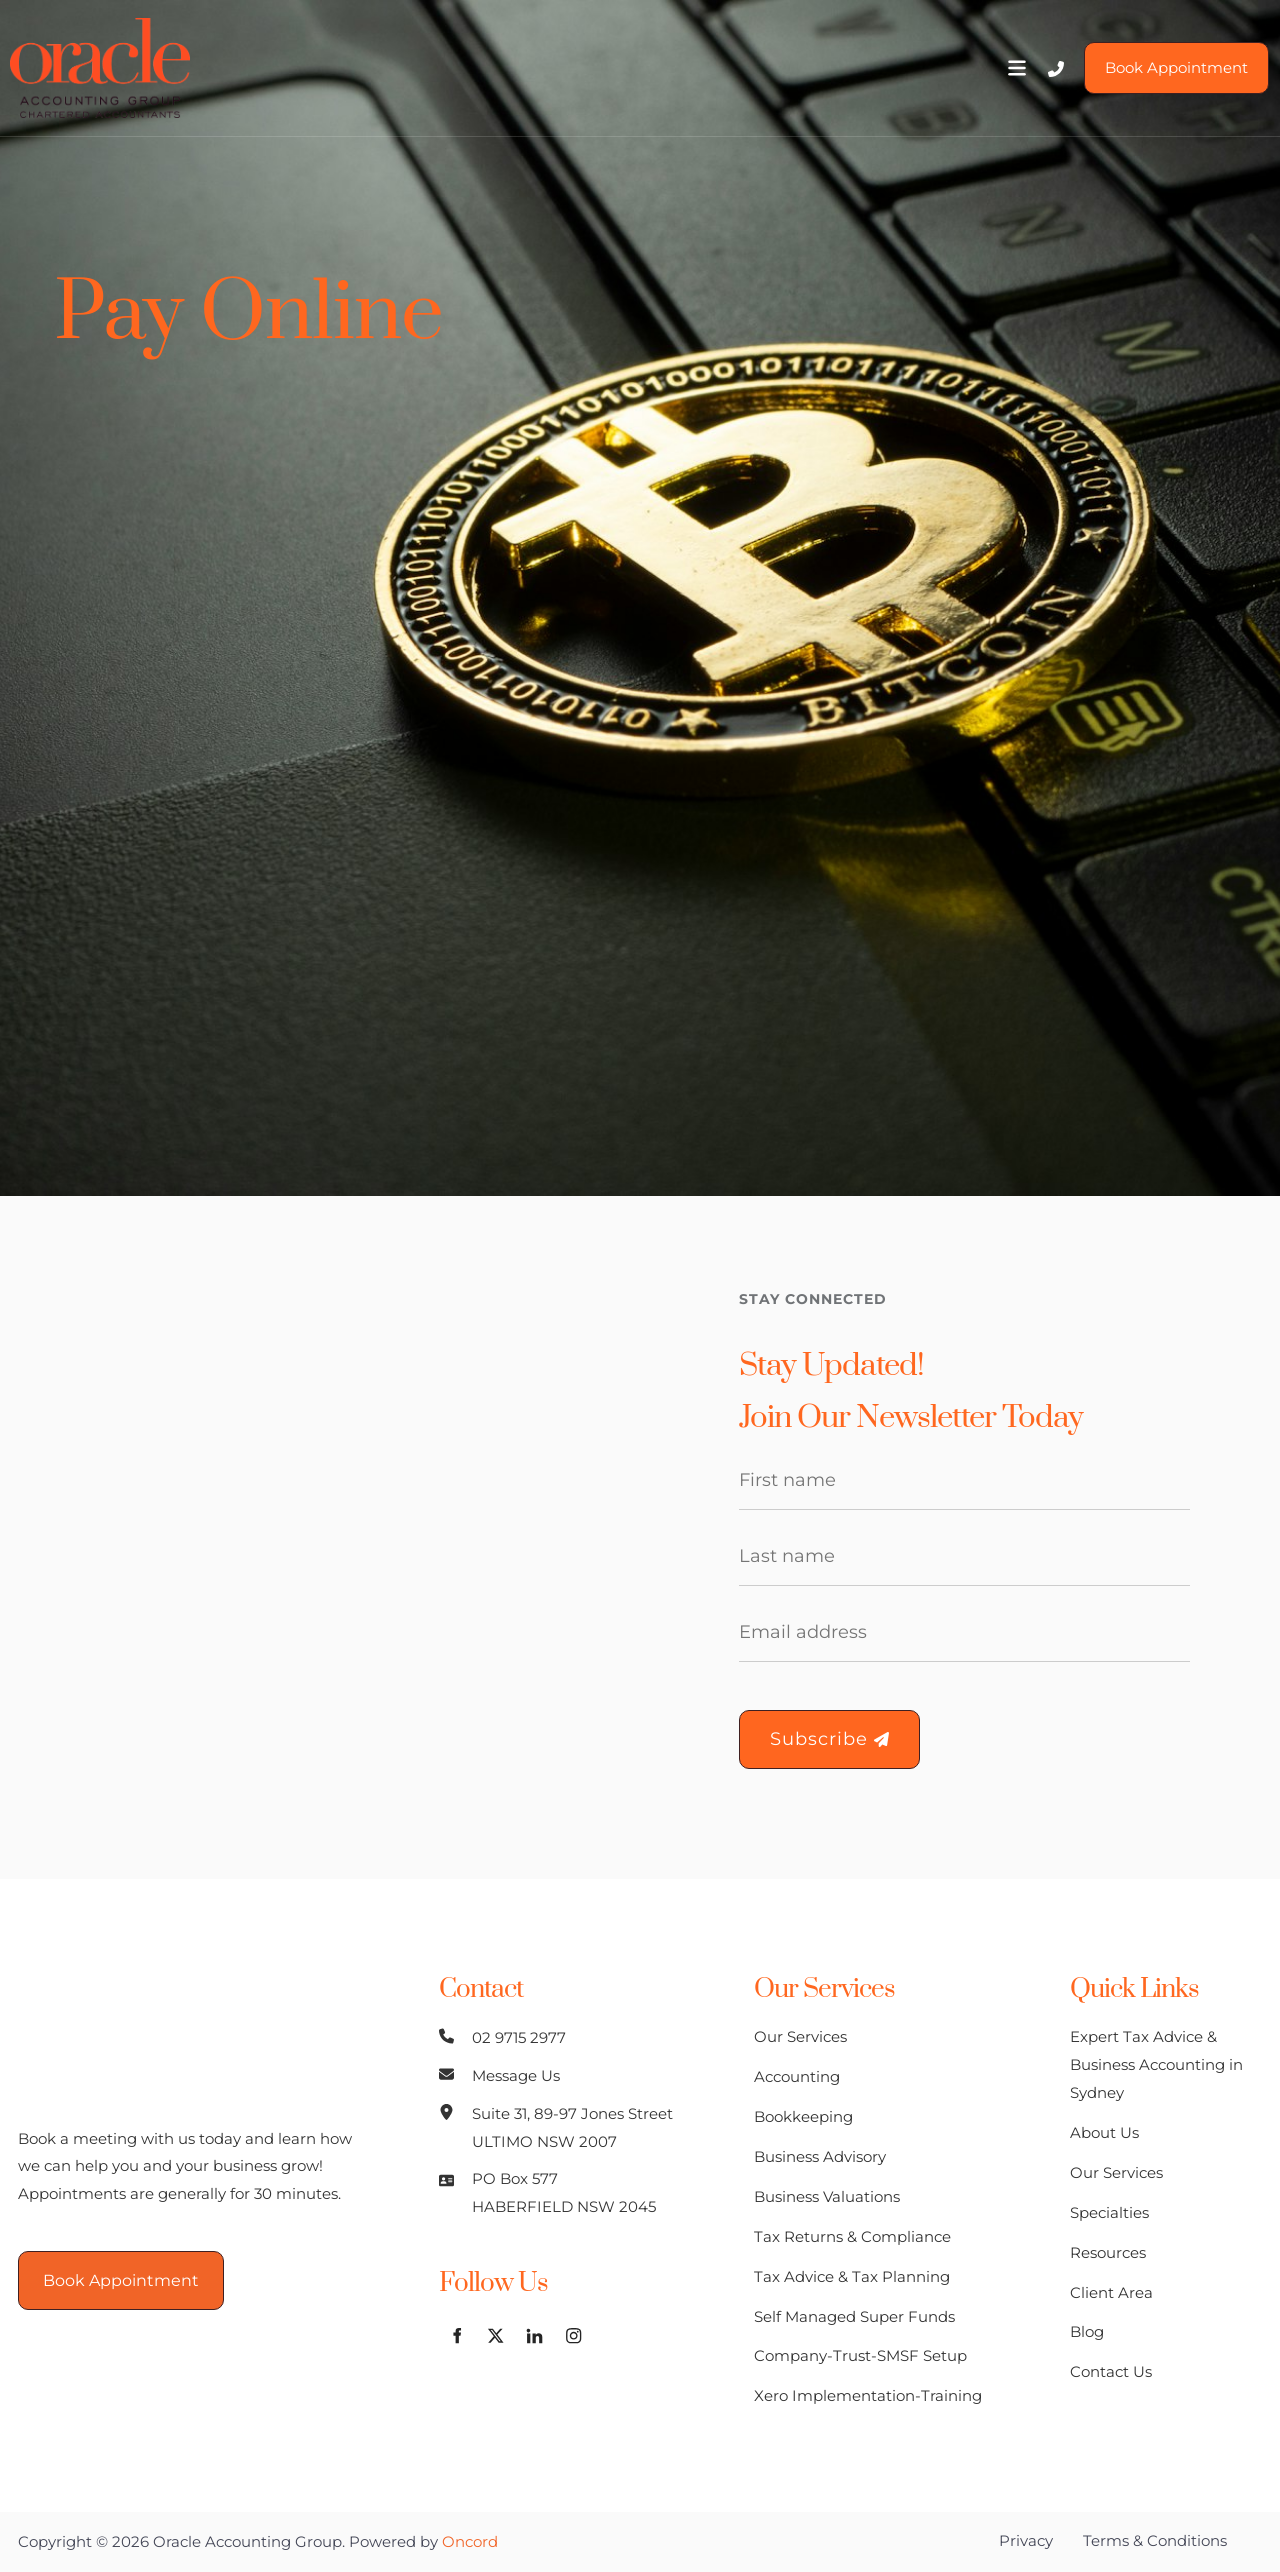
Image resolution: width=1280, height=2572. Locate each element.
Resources (1108, 2252)
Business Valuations (827, 2196)
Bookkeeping (803, 2116)
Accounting (797, 2076)
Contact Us (1111, 2371)
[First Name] (964, 1481)
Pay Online (248, 314)
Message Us (516, 2075)
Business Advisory (820, 2156)
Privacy (1026, 2540)
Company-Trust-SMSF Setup (860, 2355)
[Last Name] (964, 1557)
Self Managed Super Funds (854, 2316)
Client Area (1111, 2292)
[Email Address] (964, 1633)
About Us (1104, 2132)
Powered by (423, 2541)
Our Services (800, 2036)
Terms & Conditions (1155, 2540)
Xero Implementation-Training (868, 2395)
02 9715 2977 (519, 2037)
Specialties (1109, 2212)
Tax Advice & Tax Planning (852, 2276)
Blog (1087, 2331)
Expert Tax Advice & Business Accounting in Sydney (1156, 2064)
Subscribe (829, 1739)
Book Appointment (1166, 55)
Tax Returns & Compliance (852, 2236)
